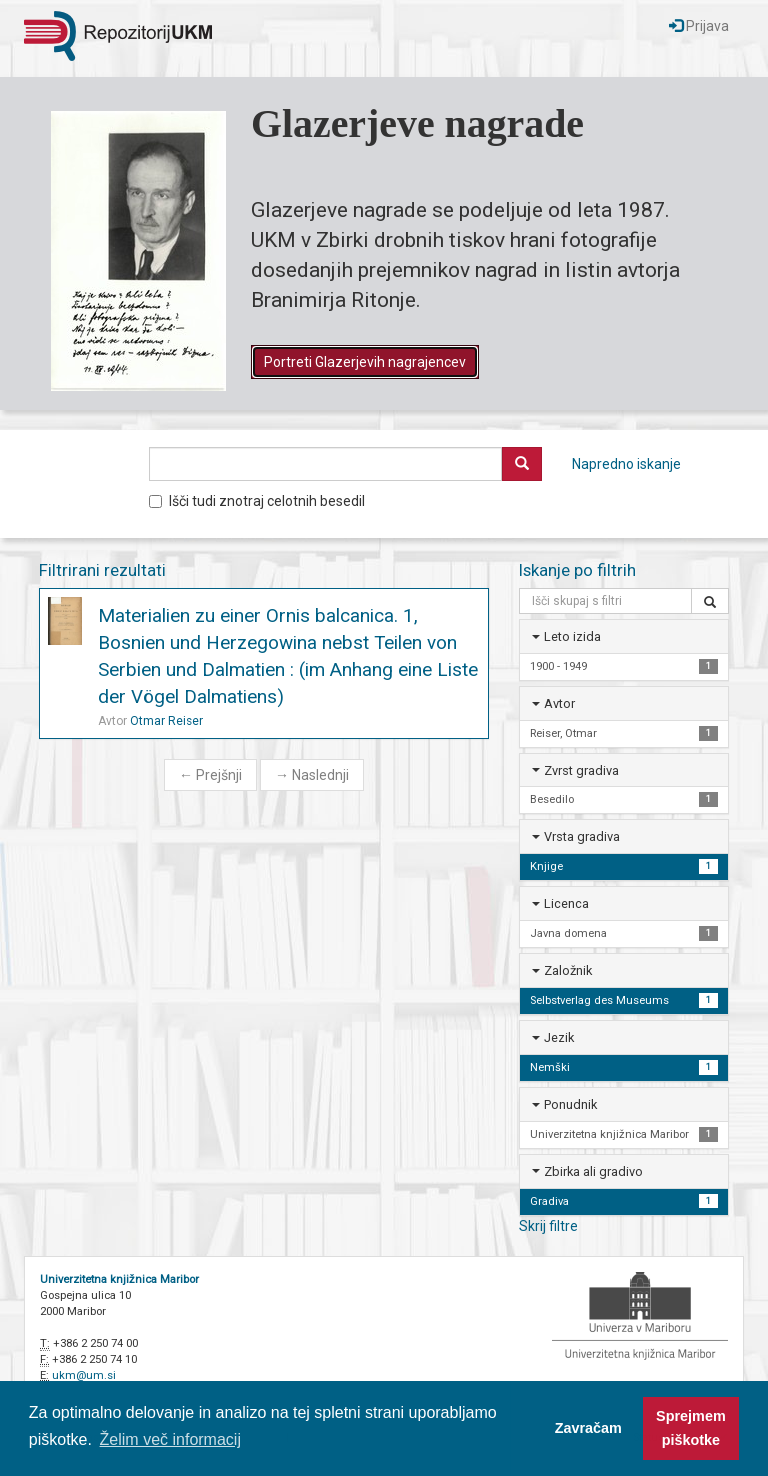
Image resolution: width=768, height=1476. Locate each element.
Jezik (559, 1037)
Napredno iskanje (626, 464)
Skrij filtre (548, 1226)
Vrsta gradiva (582, 836)
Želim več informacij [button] (170, 1439)
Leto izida (572, 636)
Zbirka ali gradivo (593, 1171)
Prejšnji (210, 775)
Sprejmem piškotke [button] (691, 1428)
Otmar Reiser (166, 721)
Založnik (568, 970)
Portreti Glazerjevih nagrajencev (365, 362)
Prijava (699, 26)
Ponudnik (570, 1104)
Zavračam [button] (588, 1428)
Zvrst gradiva (581, 770)
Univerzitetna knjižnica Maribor (119, 1279)
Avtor (559, 703)
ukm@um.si (84, 1375)
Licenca (566, 903)
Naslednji (312, 775)
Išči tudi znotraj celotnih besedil (257, 501)
